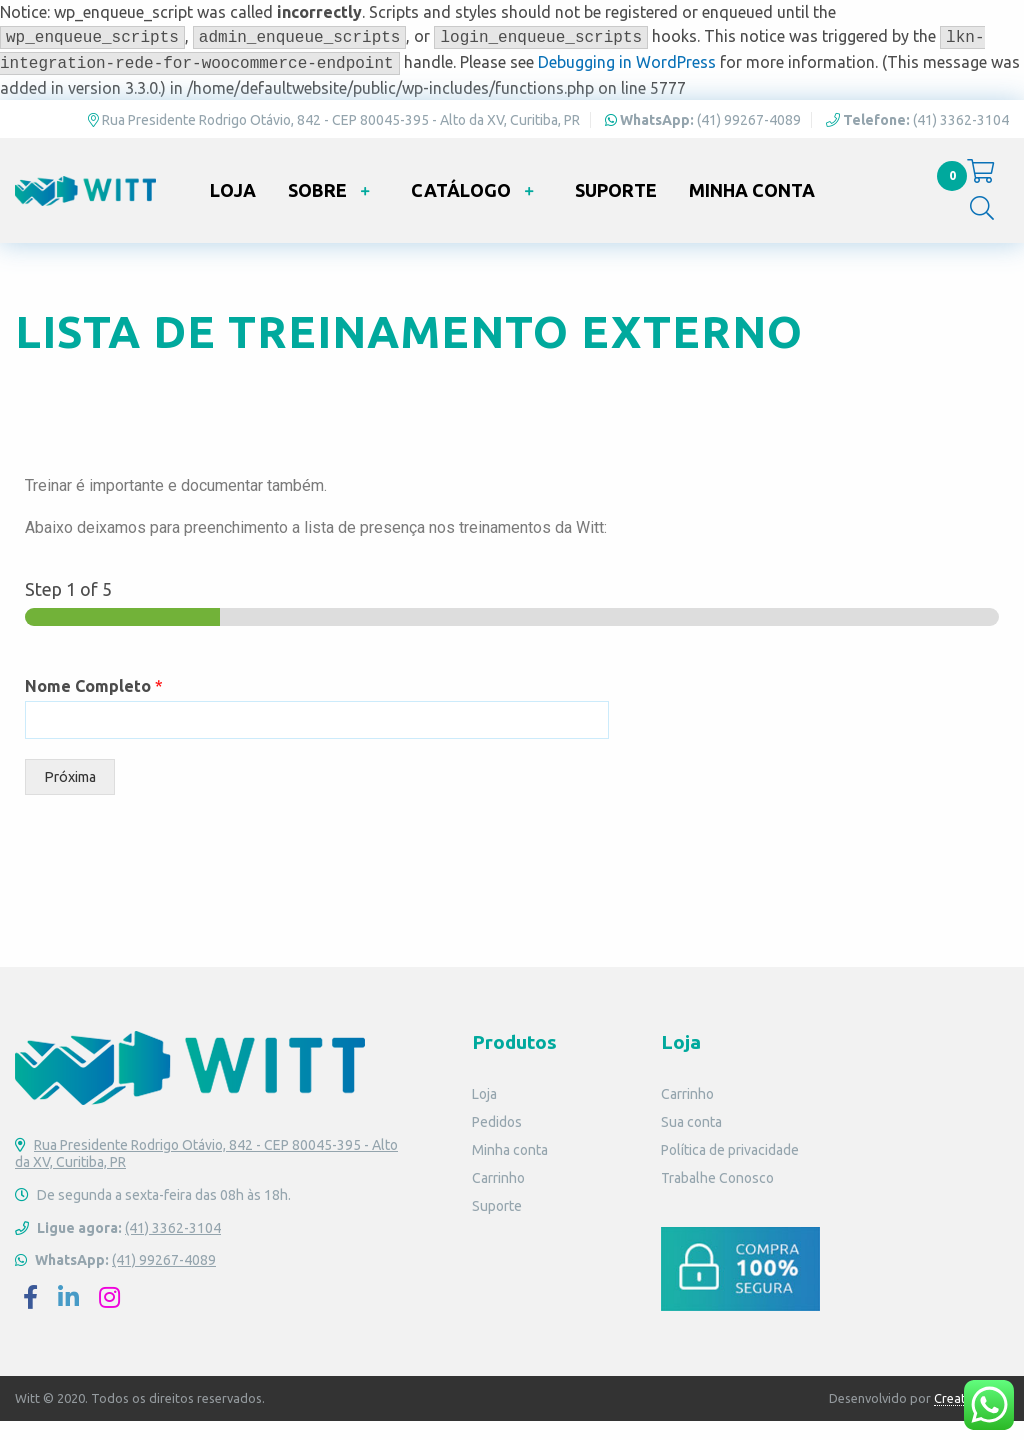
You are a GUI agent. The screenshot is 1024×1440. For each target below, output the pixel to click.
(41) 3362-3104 (917, 129)
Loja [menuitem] (233, 208)
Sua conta (691, 1142)
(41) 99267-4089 (703, 129)
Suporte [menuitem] (616, 208)
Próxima (70, 797)
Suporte (497, 1226)
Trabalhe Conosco (717, 1198)
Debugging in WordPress (627, 62)
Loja (484, 1114)
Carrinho (498, 1198)
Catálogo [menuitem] (461, 208)
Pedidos (497, 1142)
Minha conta (510, 1170)
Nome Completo (94, 706)
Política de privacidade (730, 1170)
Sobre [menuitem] (317, 208)
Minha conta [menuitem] (752, 208)
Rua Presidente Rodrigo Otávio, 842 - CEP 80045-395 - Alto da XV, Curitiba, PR (334, 129)
